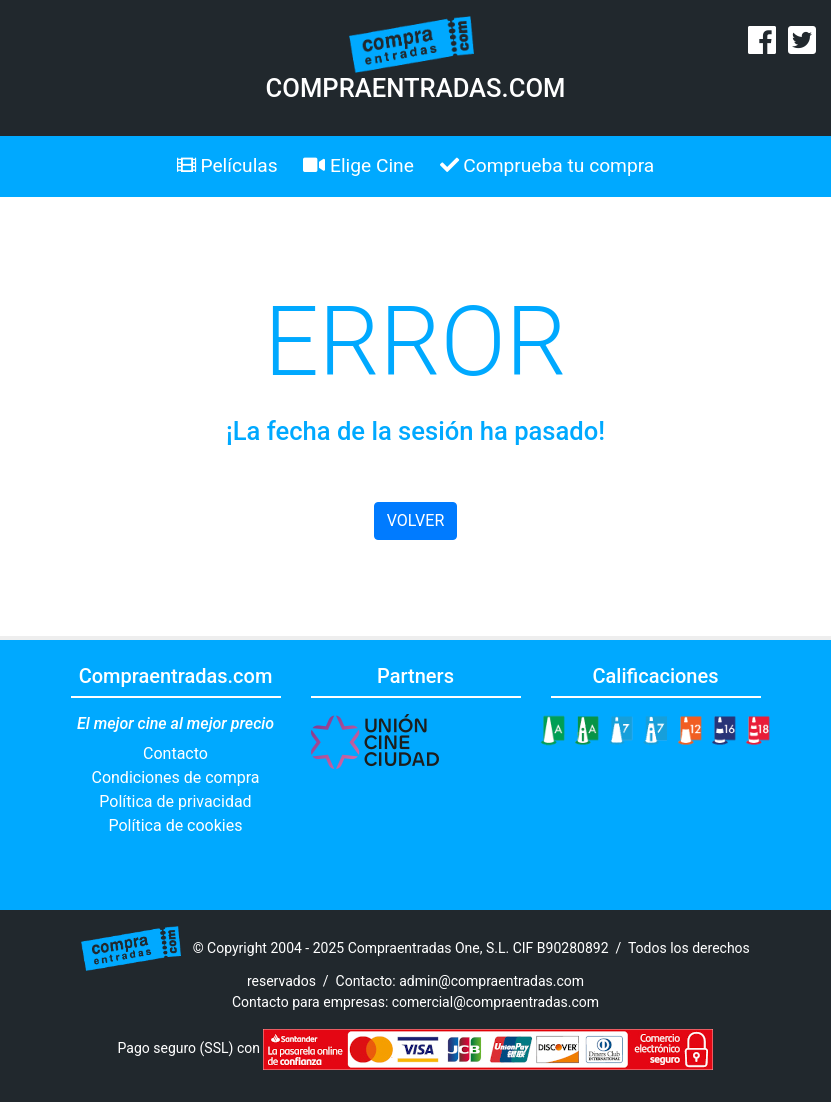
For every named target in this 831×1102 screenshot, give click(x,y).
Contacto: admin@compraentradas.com (460, 981)
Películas (227, 165)
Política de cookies (176, 825)
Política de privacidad (175, 801)
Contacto (175, 753)
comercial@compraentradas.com (495, 1002)
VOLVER (415, 520)
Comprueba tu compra (547, 165)
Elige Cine (358, 165)
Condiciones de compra (175, 777)
